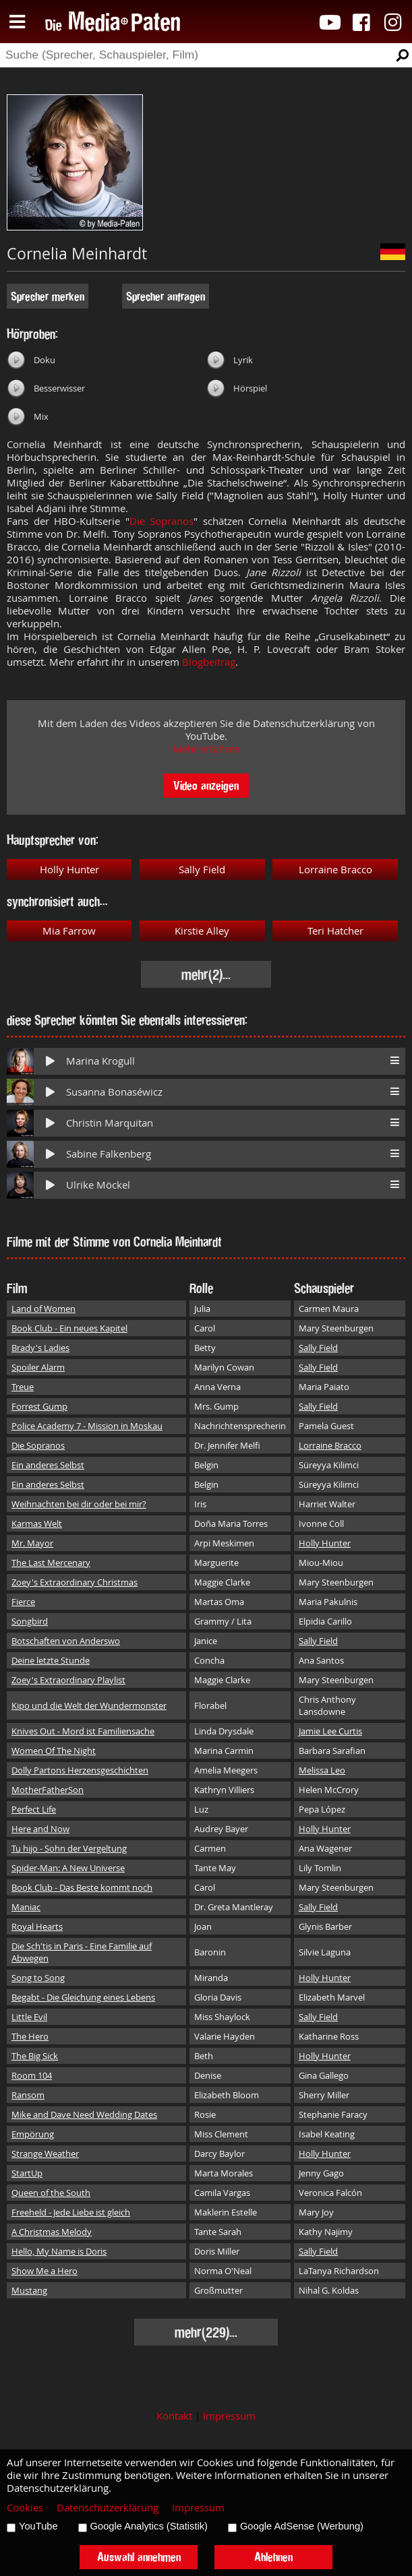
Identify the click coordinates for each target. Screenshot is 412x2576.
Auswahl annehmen (139, 2556)
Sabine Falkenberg (108, 1154)
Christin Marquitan (109, 1123)
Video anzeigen (206, 785)
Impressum (229, 2416)
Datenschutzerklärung (107, 2507)
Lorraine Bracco (335, 869)
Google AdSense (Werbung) (301, 2526)
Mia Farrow (69, 930)
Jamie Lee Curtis (330, 1731)
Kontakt (174, 2416)
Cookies (25, 2507)
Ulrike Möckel (98, 1185)
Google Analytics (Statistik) (149, 2526)
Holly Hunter (69, 869)
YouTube (38, 2526)
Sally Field (202, 869)
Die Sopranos (161, 521)
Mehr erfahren (206, 749)
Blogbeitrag (208, 662)
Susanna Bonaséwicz (114, 1092)
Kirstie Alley (202, 930)
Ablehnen (273, 2556)
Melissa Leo (322, 1770)
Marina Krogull (100, 1061)
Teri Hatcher (335, 930)
